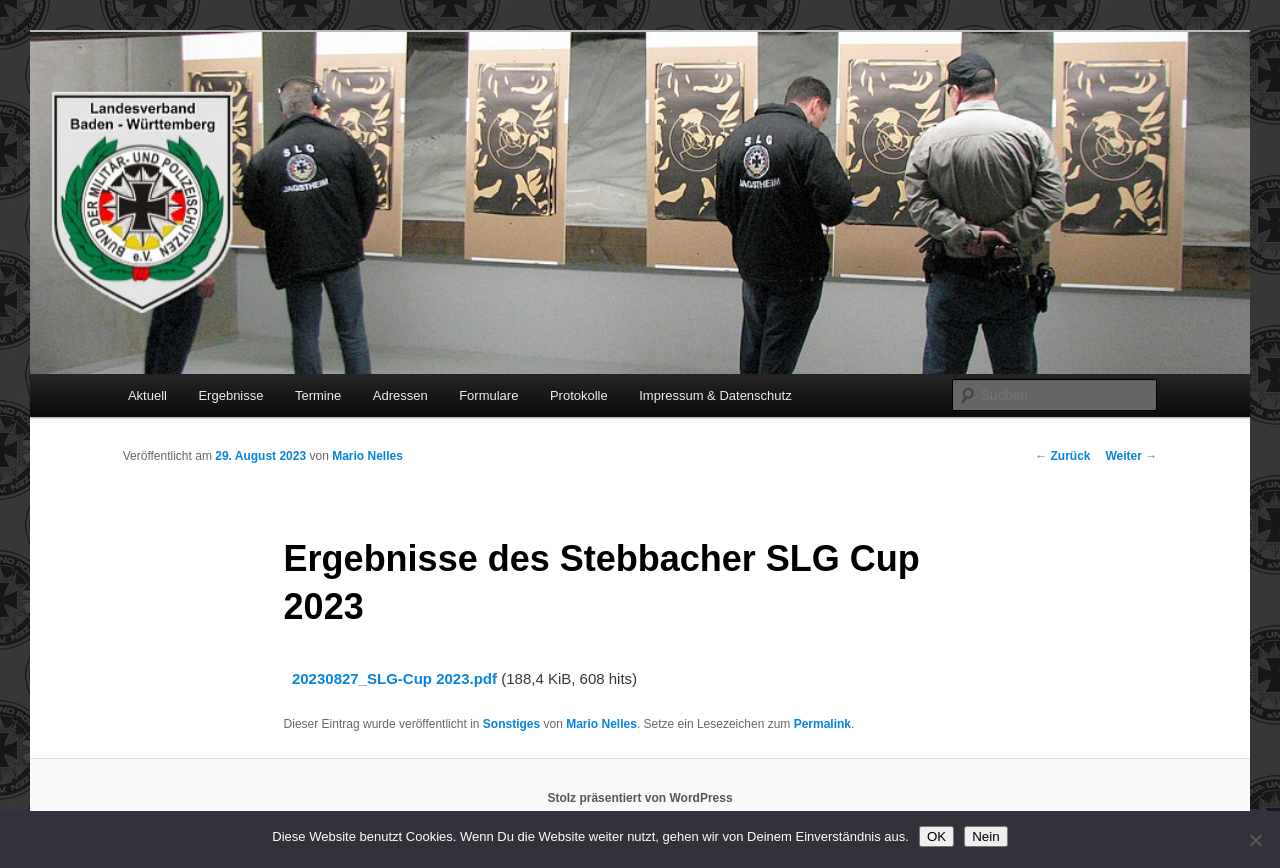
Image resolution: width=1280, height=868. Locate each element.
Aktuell (147, 395)
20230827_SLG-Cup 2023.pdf (394, 678)
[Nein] (1255, 840)
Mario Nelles (367, 456)
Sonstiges (511, 724)
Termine (318, 395)
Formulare (488, 395)
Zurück (1062, 456)
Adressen (400, 395)
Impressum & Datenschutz (715, 395)
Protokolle (579, 395)
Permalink (822, 724)
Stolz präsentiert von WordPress (639, 798)
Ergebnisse (230, 395)
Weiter (1131, 456)
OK (936, 836)
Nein (985, 836)
